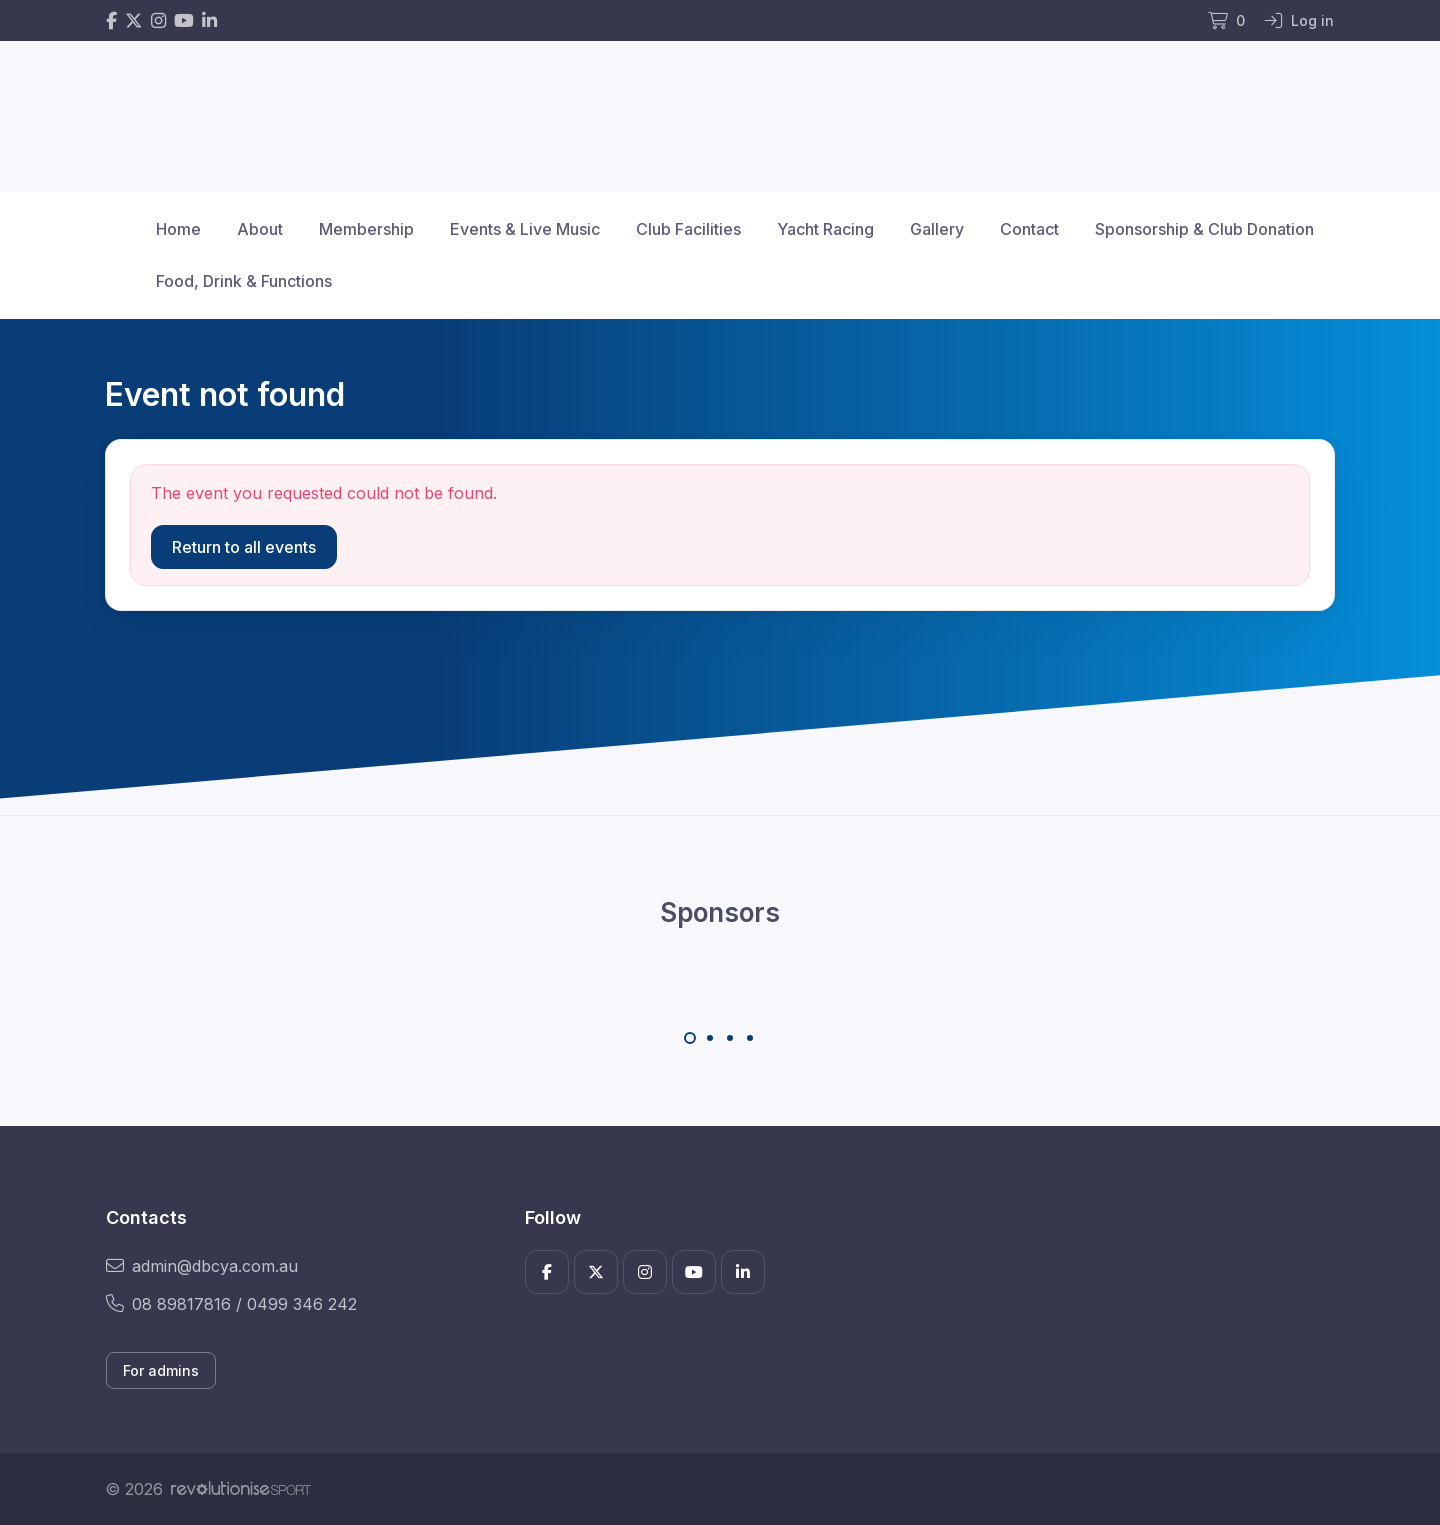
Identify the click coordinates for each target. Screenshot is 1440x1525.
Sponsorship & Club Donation (1204, 229)
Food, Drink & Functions (244, 281)
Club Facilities (688, 229)
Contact (1029, 229)
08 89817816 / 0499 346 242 (231, 1304)
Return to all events (244, 547)
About (260, 229)
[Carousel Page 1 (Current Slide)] (690, 1038)
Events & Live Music (525, 229)
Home (178, 229)
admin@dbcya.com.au (202, 1266)
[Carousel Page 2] (710, 1038)
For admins (161, 1370)
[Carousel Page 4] (750, 1038)
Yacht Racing (825, 229)
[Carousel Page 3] (730, 1038)
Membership (366, 229)
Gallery (937, 229)
